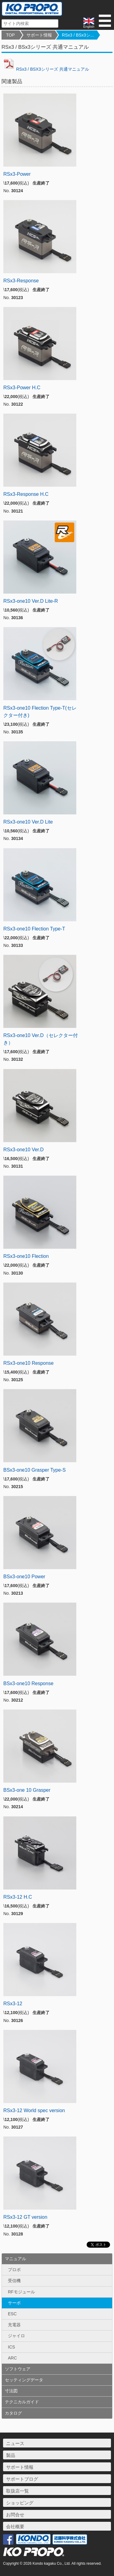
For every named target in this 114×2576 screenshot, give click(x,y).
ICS (11, 2347)
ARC (12, 2357)
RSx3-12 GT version (25, 2217)
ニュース (15, 2443)
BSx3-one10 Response (28, 1683)
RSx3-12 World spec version (34, 2110)
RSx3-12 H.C (17, 1897)
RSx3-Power (17, 174)
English (88, 23)
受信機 (14, 2280)
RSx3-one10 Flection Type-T (34, 928)
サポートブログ (22, 2479)
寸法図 (11, 2390)
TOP (10, 35)
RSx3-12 (12, 2003)
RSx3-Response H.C (26, 494)
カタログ (13, 2413)
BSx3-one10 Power (24, 1576)
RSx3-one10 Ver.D (23, 1149)
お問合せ (15, 2514)
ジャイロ (16, 2335)
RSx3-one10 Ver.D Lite (28, 821)
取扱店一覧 (17, 2490)
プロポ (14, 2269)
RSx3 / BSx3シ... (78, 35)
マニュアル (15, 2258)
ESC (12, 2313)
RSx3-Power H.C (21, 387)
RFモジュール (21, 2291)
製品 (10, 2455)
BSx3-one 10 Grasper (26, 1790)
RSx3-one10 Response (28, 1363)
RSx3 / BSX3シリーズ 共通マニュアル (45, 69)
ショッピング (19, 2502)
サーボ (14, 2302)
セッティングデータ (24, 2379)
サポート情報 (39, 35)
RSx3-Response (21, 280)
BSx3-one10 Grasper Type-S (34, 1470)
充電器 (14, 2324)
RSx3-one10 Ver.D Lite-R (30, 601)
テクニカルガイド (22, 2401)
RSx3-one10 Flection (26, 1256)
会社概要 (15, 2526)
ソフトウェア (17, 2368)
